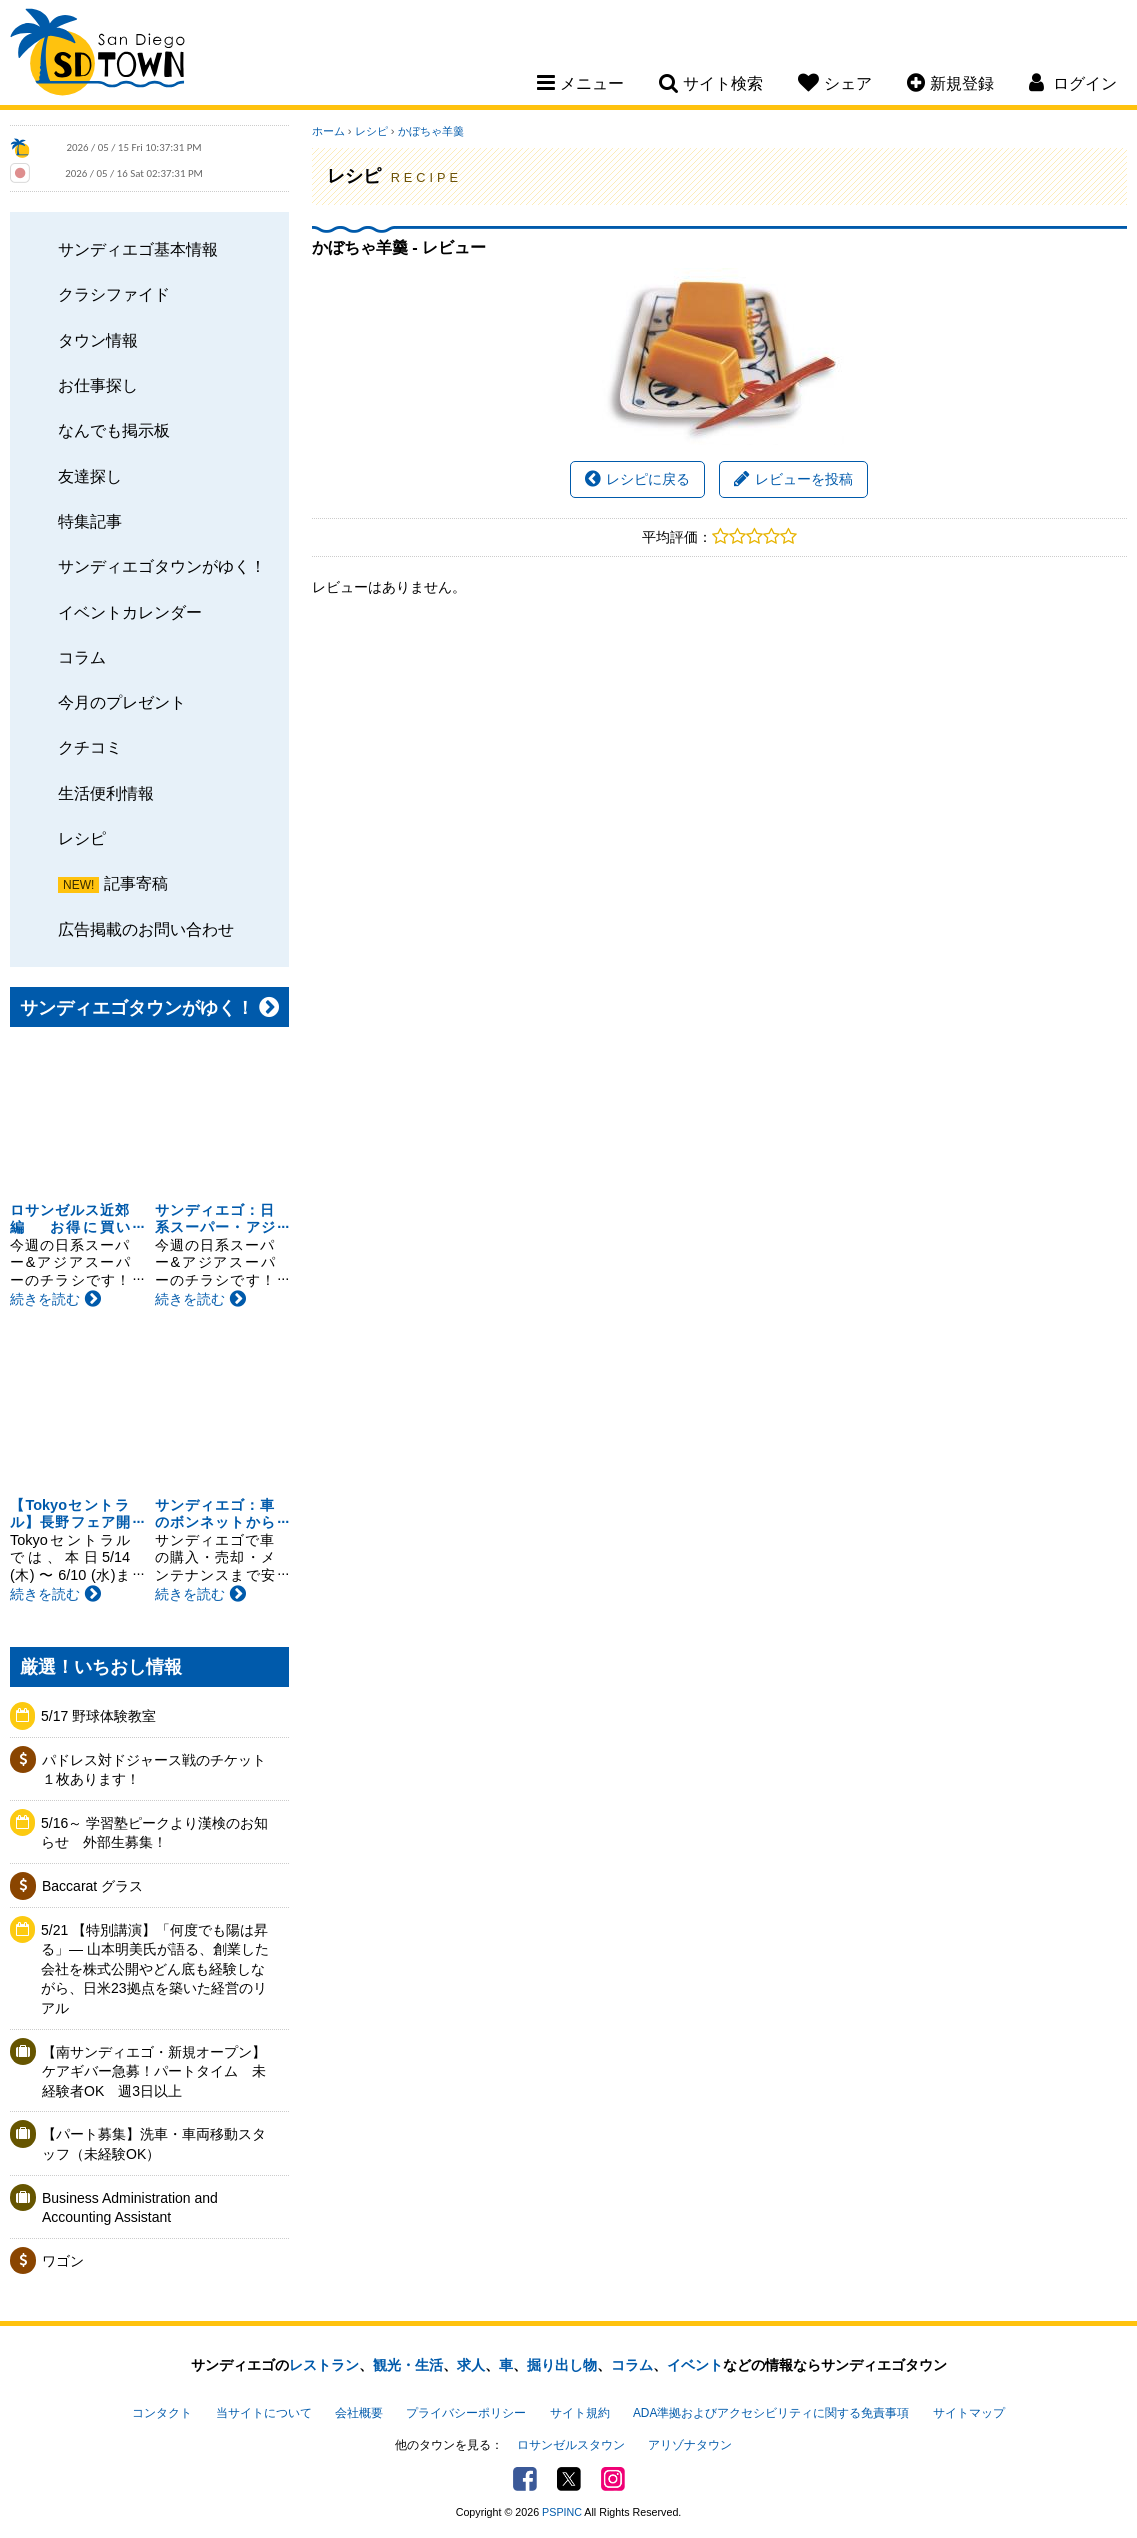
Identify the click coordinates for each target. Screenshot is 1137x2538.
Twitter (569, 2479)
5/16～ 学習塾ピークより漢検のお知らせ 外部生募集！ (154, 1833)
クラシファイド (114, 294)
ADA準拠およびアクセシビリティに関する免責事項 (771, 2413)
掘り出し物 (562, 2365)
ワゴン (63, 2261)
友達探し (90, 476)
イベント (695, 2365)
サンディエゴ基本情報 (138, 249)
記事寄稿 (136, 883)
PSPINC (562, 2512)
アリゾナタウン (690, 2445)
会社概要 (359, 2413)
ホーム (328, 131)
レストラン (324, 2365)
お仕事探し (98, 385)
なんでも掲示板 (114, 430)
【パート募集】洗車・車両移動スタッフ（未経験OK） (154, 2144)
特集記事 (90, 521)
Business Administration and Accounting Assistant (130, 2208)
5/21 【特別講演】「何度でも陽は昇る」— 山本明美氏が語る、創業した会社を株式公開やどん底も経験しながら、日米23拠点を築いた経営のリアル (155, 1969)
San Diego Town (97, 55)
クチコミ (90, 747)
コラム (82, 657)
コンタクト (162, 2413)
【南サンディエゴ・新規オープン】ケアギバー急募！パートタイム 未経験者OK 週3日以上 (154, 2071)
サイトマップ (969, 2413)
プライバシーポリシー (466, 2413)
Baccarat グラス (92, 1886)
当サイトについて (264, 2413)
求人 (471, 2365)
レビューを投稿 (793, 479)
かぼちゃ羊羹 (431, 131)
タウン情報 (98, 340)
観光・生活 (408, 2365)
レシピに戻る (637, 479)
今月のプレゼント (122, 702)
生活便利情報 (106, 793)
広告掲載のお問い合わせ (146, 929)
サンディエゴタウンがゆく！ (162, 566)
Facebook (525, 2479)
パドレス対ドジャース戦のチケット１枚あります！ (154, 1770)
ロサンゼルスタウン (571, 2445)
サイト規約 (580, 2413)
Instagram (613, 2479)
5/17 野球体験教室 (98, 1716)
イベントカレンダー (130, 612)
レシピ (82, 838)
